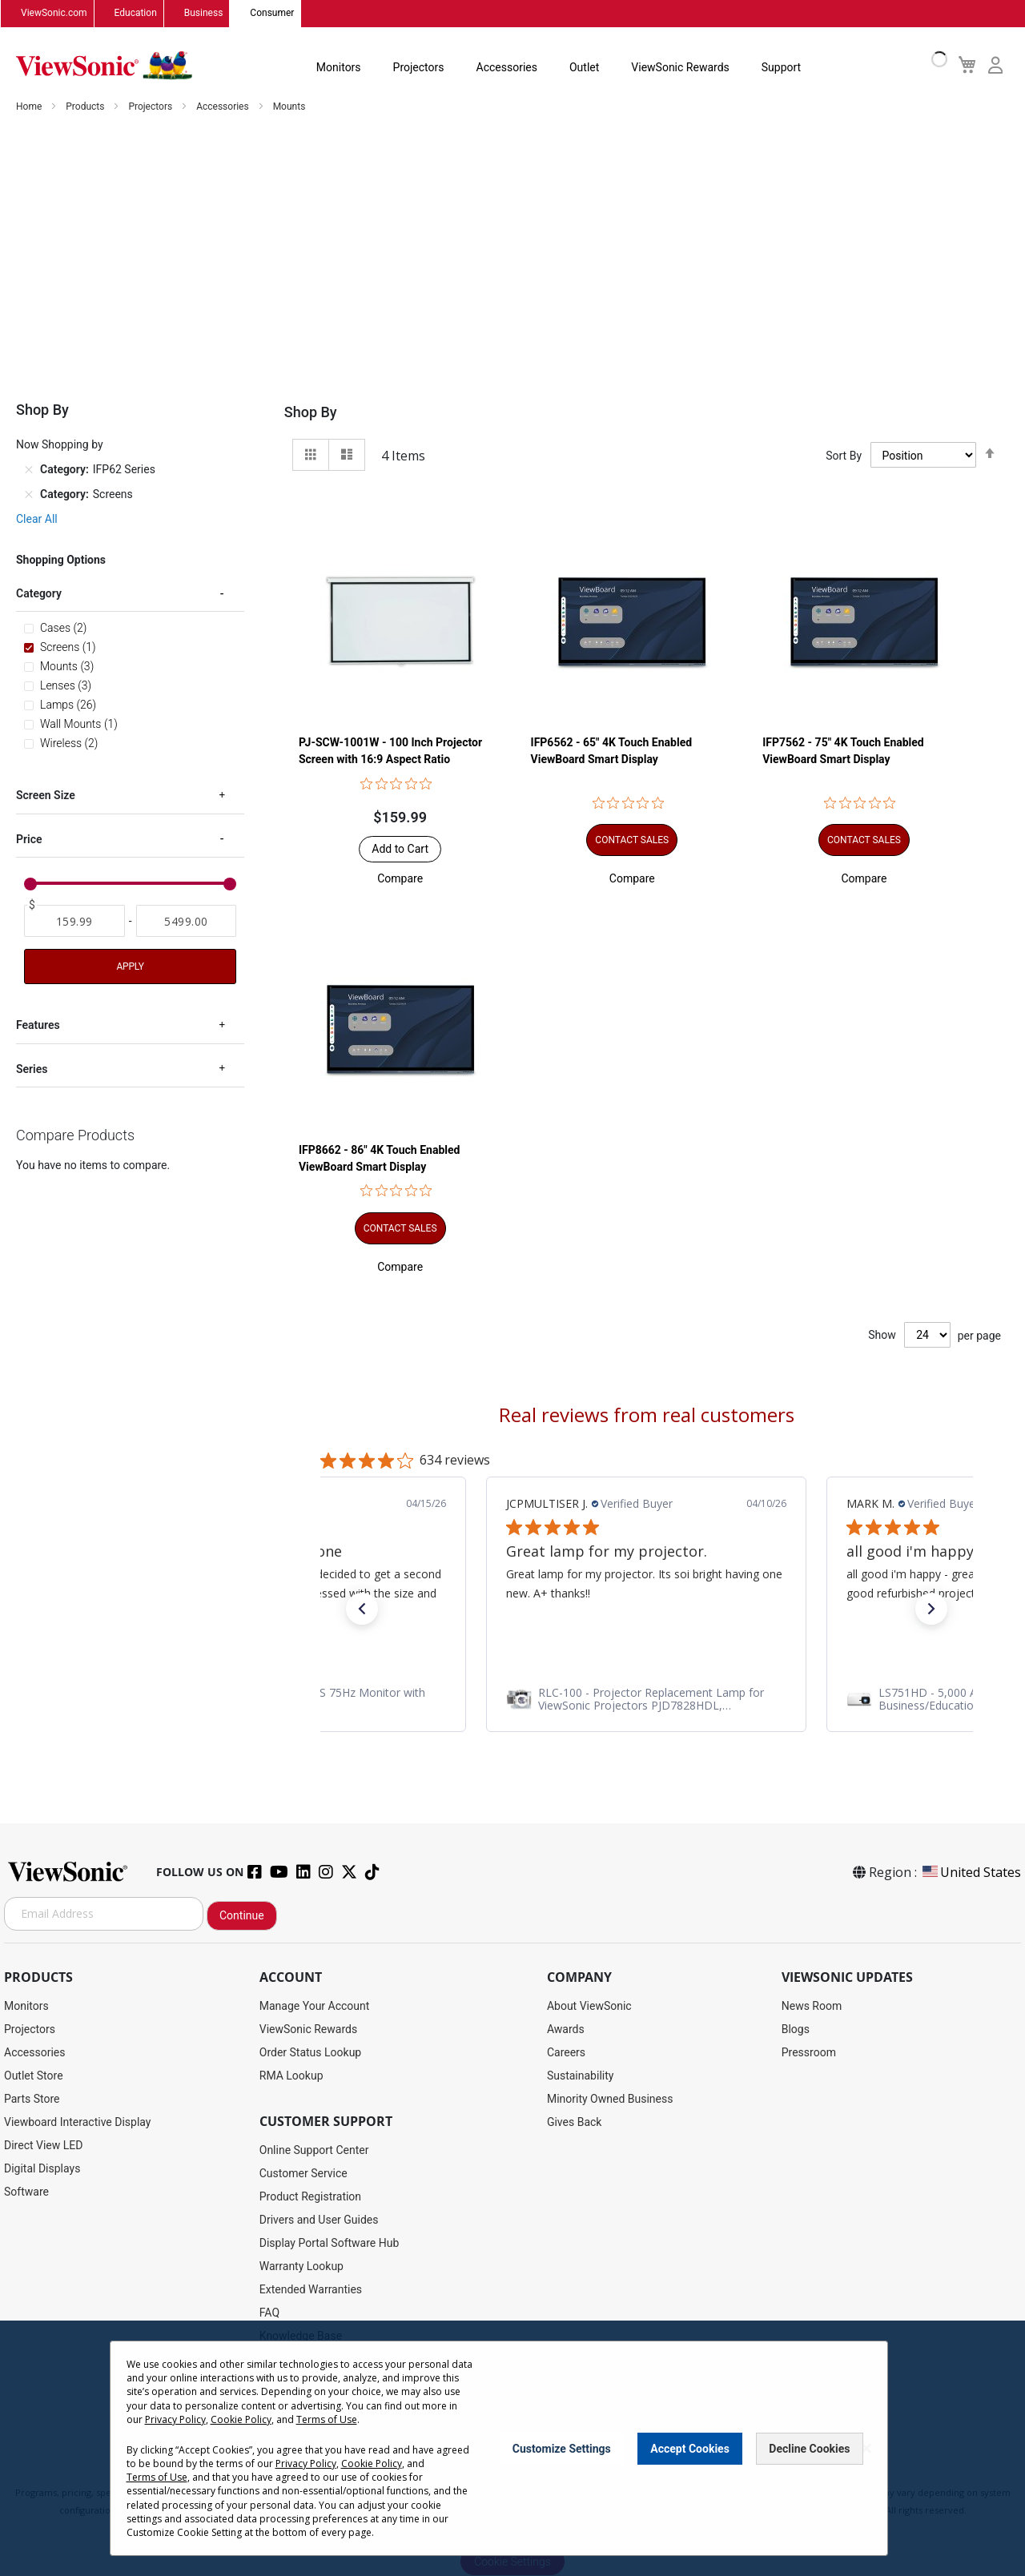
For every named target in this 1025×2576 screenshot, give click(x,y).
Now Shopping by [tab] (59, 445)
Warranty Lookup (301, 2266)
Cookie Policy (241, 2419)
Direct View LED (43, 2145)
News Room (812, 2005)
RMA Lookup (291, 2075)
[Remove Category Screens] (29, 495)
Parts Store (32, 2098)
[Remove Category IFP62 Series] (29, 470)
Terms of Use (326, 2419)
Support (781, 67)
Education (136, 13)
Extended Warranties (310, 2289)
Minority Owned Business (610, 2098)
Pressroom (809, 2052)
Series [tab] (31, 1069)
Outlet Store (33, 2075)
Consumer (272, 13)
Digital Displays (42, 2168)
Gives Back (574, 2122)
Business (203, 13)
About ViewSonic (589, 2005)
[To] (186, 922)
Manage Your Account (314, 2005)
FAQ (269, 2312)
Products (86, 107)
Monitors (338, 67)
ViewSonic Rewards (680, 67)
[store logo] (104, 65)
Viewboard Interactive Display (77, 2122)
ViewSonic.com (54, 13)
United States (970, 1872)
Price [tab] (29, 840)
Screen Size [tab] (45, 796)
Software (26, 2191)
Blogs (796, 2029)
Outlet (584, 67)
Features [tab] (38, 1025)
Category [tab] (39, 594)
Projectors (418, 67)
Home (30, 107)
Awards (566, 2029)
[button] (400, 879)
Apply (129, 967)
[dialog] (512, 2448)
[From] (74, 922)
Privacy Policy (175, 2419)
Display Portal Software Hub (329, 2242)
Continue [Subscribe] (241, 1915)
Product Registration (310, 2196)
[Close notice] (866, 2448)
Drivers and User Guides (319, 2219)
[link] (646, 1699)
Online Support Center (314, 2150)
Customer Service (303, 2173)
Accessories (506, 67)
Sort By (844, 455)
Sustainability (580, 2075)
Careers (566, 2052)
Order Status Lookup (310, 2052)
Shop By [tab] (310, 412)
